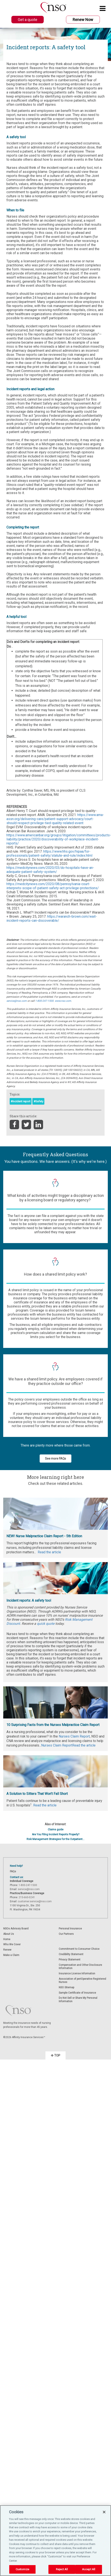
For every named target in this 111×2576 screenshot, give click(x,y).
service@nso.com (16, 1000)
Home (6, 1939)
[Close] (104, 2512)
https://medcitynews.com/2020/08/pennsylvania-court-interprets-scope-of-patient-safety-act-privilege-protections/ (52, 886)
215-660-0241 (27, 1897)
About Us (8, 1933)
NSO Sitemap (66, 1987)
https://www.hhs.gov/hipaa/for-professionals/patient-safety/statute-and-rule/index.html (49, 853)
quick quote (45, 1624)
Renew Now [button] (83, 19)
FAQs (13, 1871)
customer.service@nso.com (35, 1901)
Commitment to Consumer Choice (79, 1948)
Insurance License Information (77, 1973)
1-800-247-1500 (44, 1000)
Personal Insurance (70, 1928)
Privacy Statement (69, 1959)
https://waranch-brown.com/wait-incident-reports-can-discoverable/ (51, 918)
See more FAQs (55, 1458)
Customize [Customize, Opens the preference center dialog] (22, 2569)
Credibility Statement (71, 1954)
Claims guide (55, 1829)
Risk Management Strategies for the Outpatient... (55, 1839)
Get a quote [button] (27, 19)
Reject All (62, 2569)
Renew (7, 1949)
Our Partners (66, 1933)
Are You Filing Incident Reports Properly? (55, 1834)
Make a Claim (11, 1955)
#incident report (20, 1101)
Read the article (49, 1552)
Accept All (88, 2569)
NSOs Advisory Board (15, 1928)
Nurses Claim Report (74, 1736)
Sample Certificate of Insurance (77, 1992)
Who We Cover (12, 1944)
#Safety (38, 1101)
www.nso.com (63, 1000)
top (55, 2055)
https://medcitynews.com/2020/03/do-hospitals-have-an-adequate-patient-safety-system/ (50, 870)
